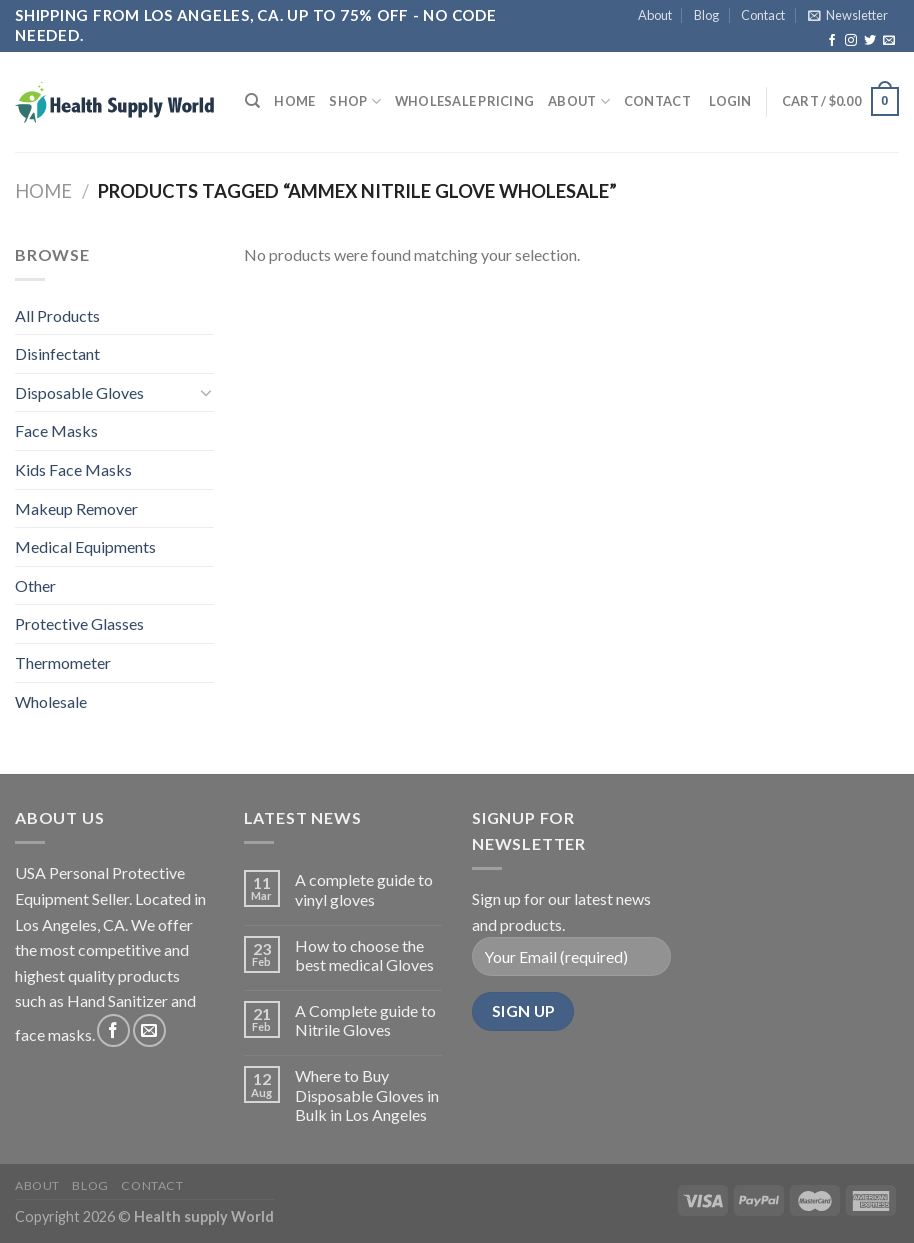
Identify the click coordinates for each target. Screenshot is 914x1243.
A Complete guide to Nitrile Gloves (365, 1020)
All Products (57, 315)
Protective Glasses (79, 623)
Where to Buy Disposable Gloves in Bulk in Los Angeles (367, 1094)
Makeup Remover (76, 508)
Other (35, 585)
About (655, 15)
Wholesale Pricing (464, 101)
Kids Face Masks (73, 469)
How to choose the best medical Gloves (364, 955)
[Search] (252, 101)
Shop (354, 101)
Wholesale (51, 701)
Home (294, 101)
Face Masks (56, 430)
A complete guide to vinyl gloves (364, 889)
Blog (706, 15)
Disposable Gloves (79, 392)
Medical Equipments (85, 546)
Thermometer (63, 662)
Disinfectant (57, 353)
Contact (763, 15)
